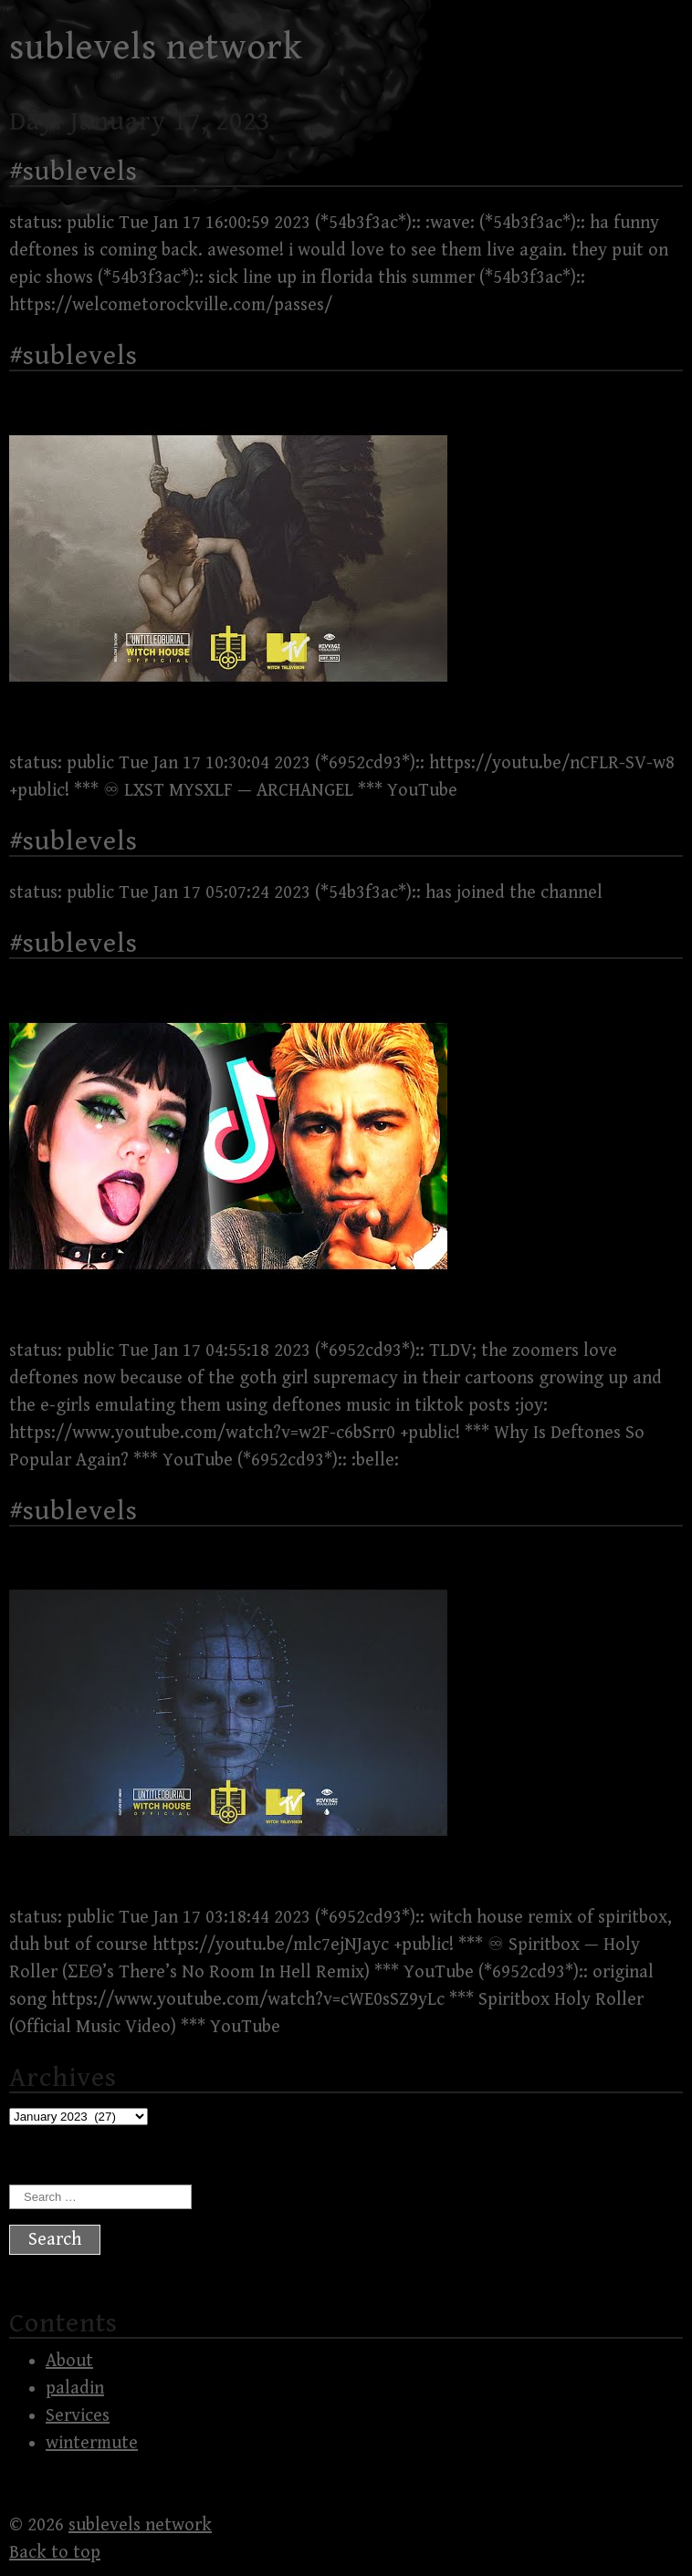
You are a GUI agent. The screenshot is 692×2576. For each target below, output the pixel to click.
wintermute (92, 2443)
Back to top (54, 2552)
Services (78, 2415)
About (69, 2361)
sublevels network (156, 47)
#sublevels (73, 171)
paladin (75, 2388)
